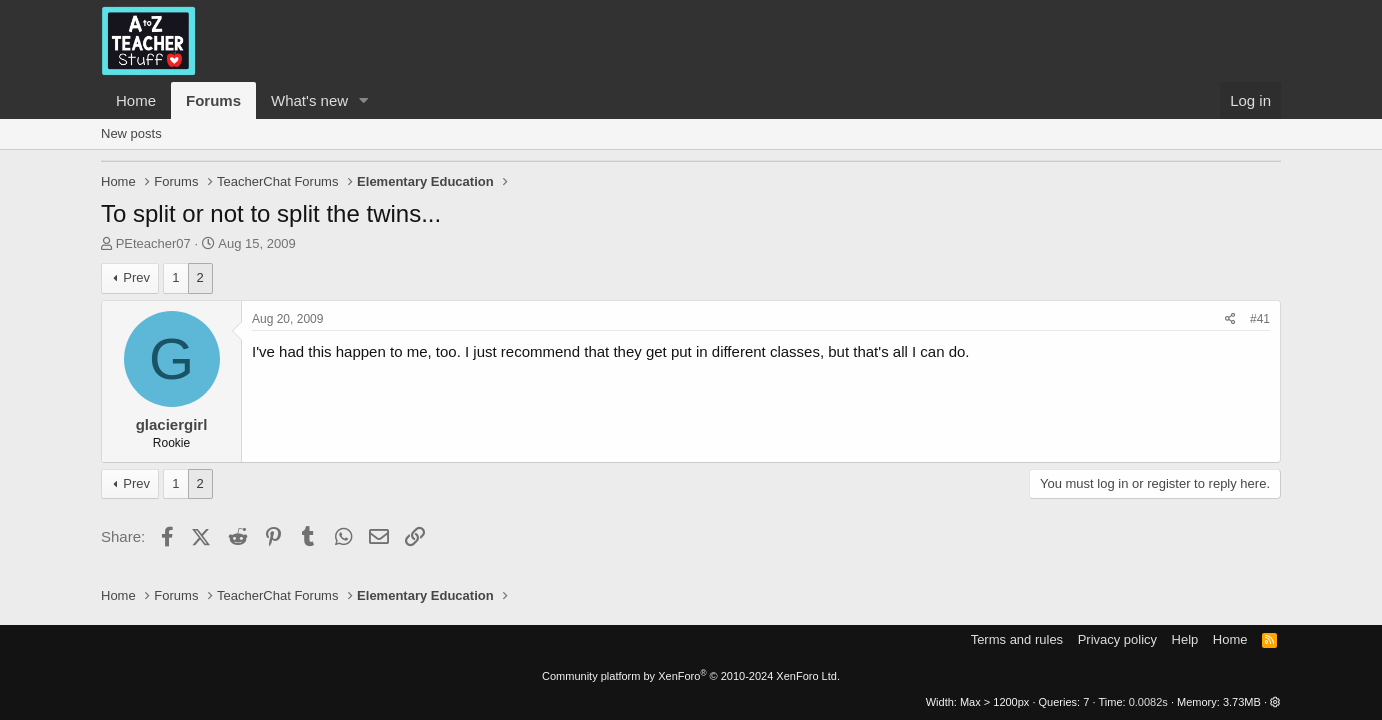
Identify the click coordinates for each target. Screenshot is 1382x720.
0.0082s (1148, 702)
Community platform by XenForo (691, 676)
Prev (136, 277)
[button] (364, 100)
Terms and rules (1017, 639)
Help (1185, 639)
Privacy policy (1117, 639)
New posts (131, 133)
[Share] (1230, 319)
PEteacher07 (153, 243)
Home (136, 100)
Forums (213, 100)
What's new (309, 100)
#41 (1260, 319)
